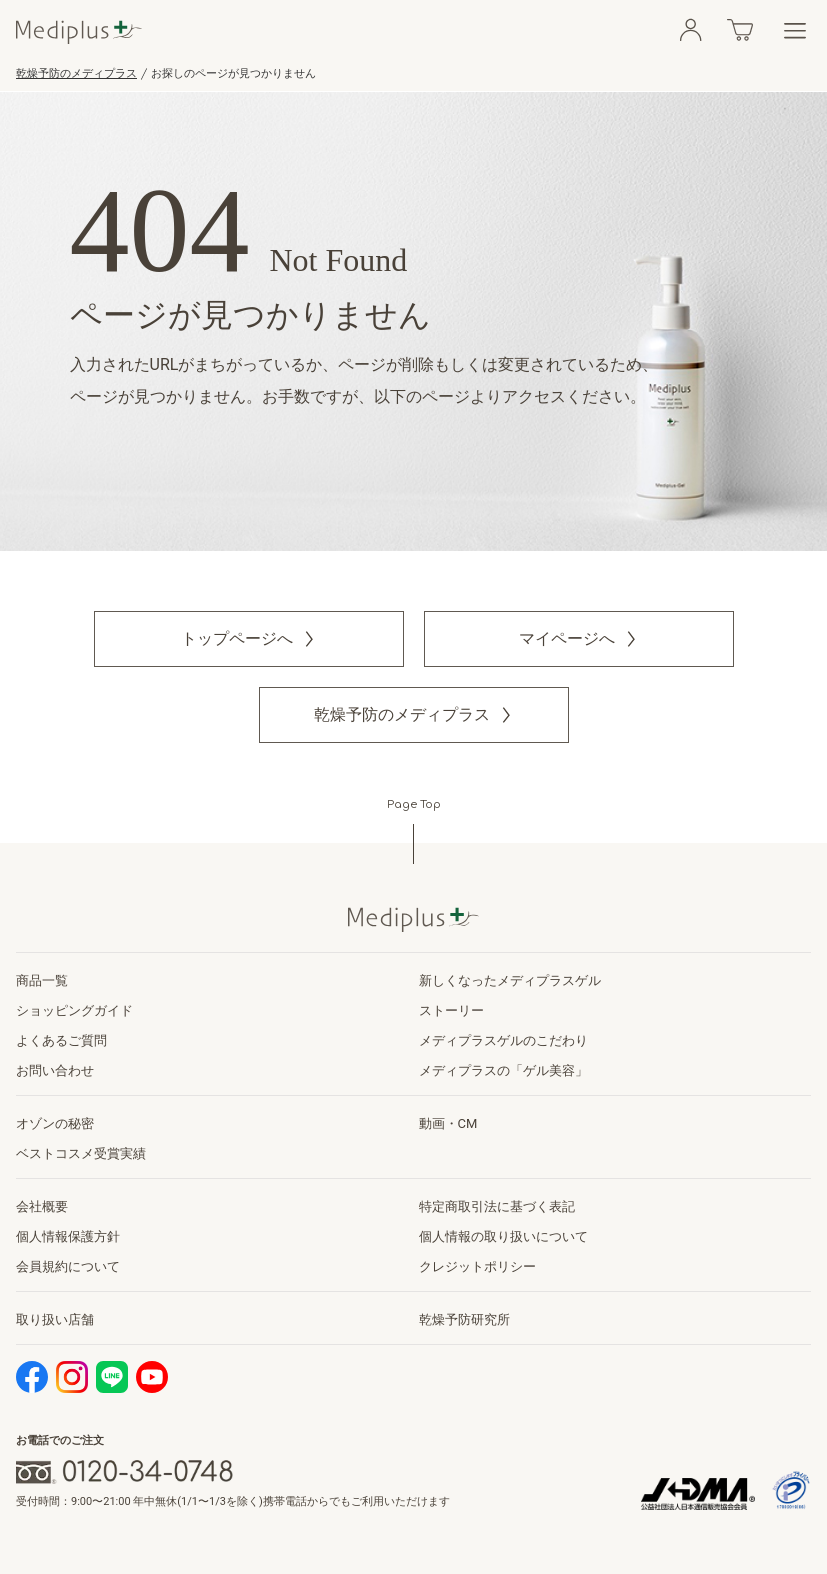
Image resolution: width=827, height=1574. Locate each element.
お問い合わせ (55, 1070)
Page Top (414, 804)
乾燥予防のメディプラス (76, 73)
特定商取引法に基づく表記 (497, 1206)
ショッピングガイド (74, 1010)
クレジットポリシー (477, 1266)
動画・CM (448, 1123)
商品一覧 (42, 980)
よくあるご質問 (61, 1040)
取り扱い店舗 (55, 1319)
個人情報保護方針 (68, 1236)
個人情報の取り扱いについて (503, 1236)
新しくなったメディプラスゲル (510, 980)
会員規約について (68, 1266)
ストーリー (451, 1010)
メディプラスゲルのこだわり (503, 1040)
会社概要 (42, 1206)
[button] (249, 639)
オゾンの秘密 (55, 1123)
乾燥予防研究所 (464, 1319)
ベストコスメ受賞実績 (81, 1153)
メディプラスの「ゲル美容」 (503, 1070)
